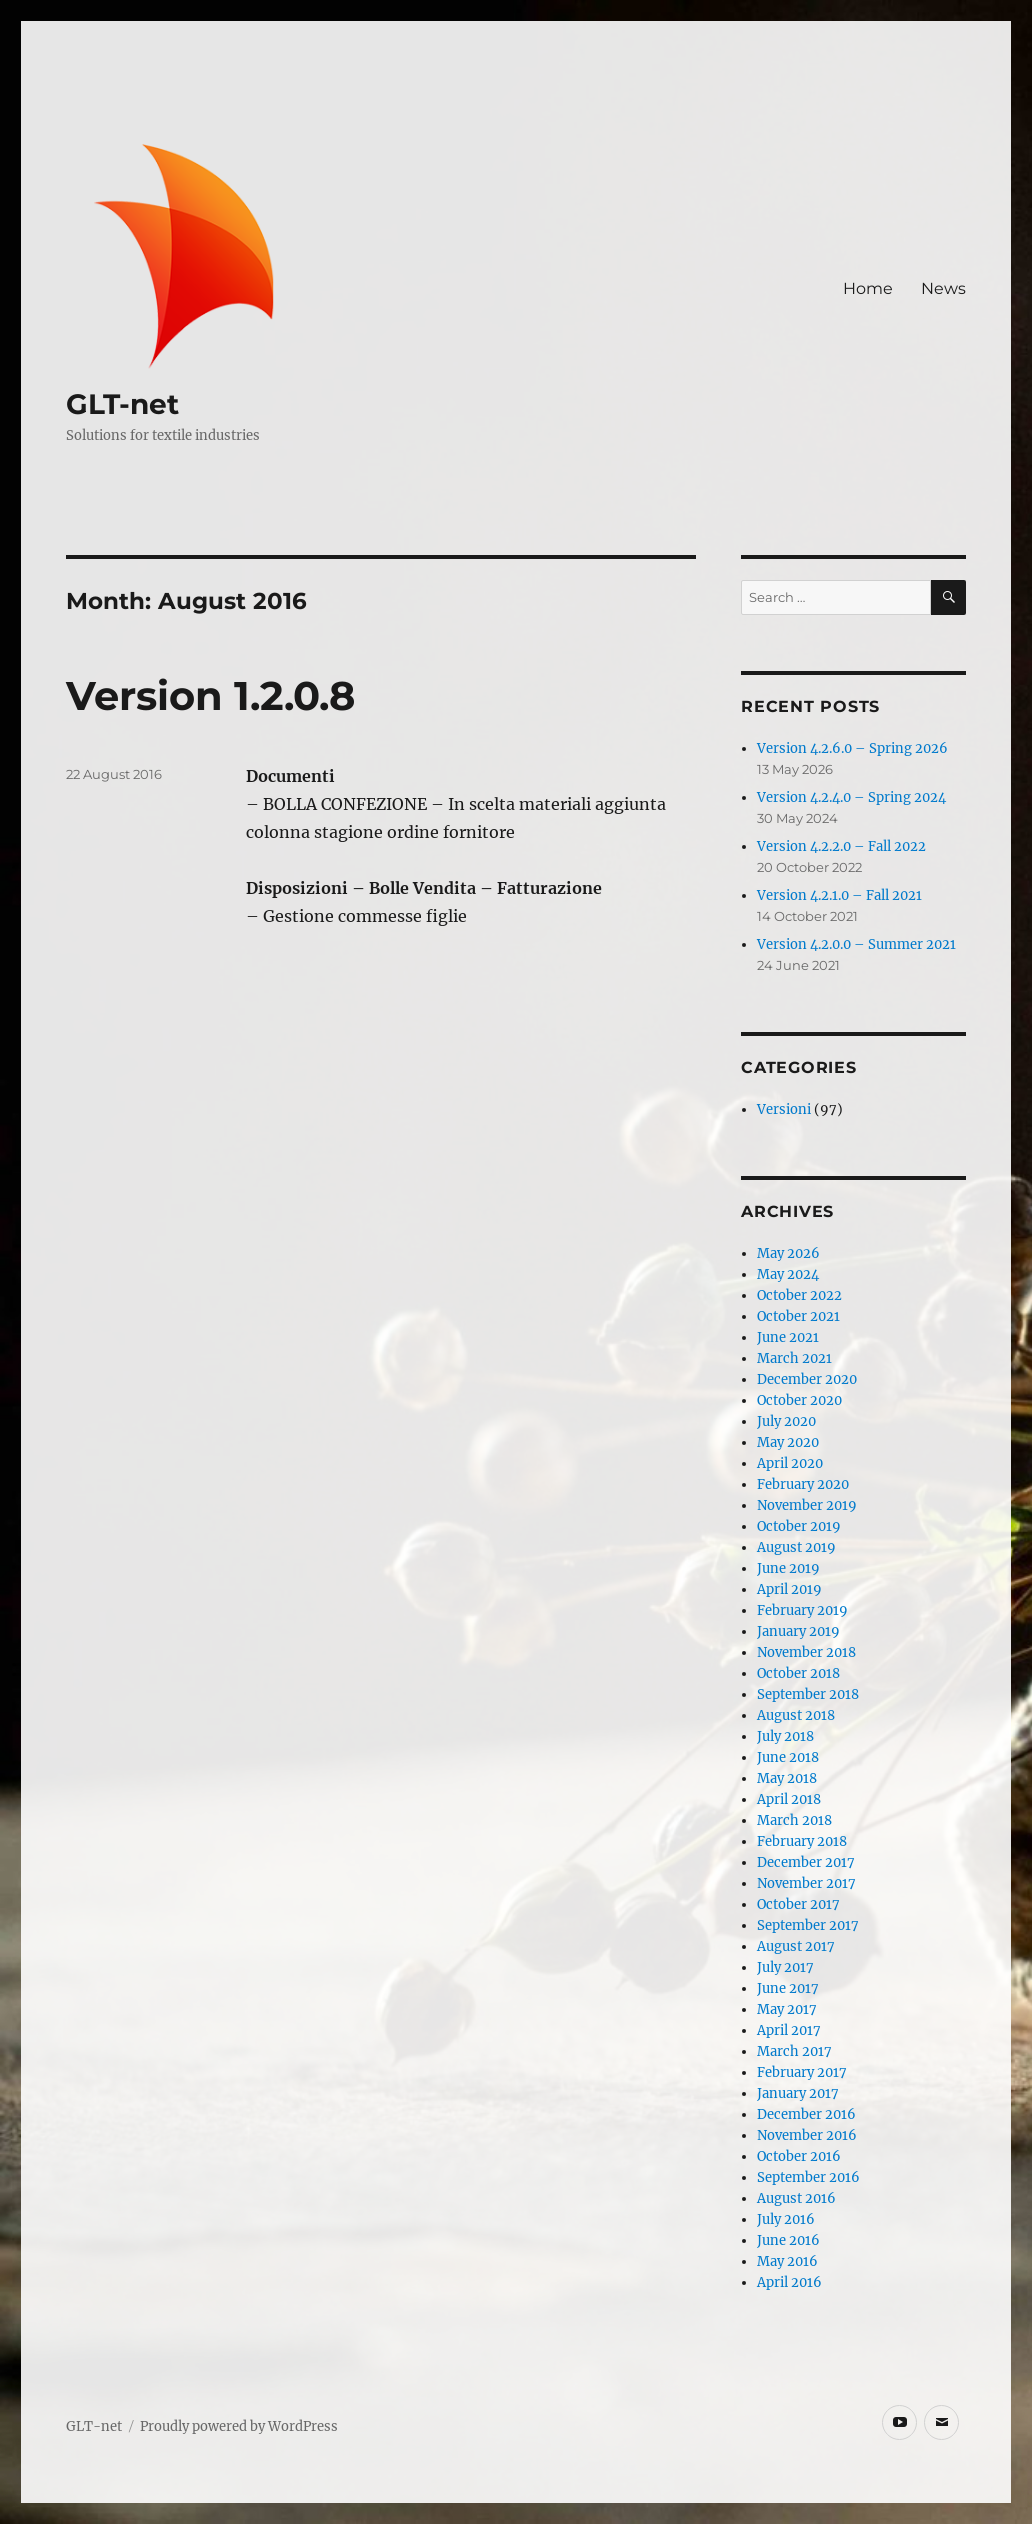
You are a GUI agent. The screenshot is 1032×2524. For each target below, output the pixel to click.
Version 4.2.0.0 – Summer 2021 (856, 944)
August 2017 (796, 1946)
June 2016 (788, 2240)
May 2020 (788, 1442)
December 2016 (806, 2114)
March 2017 (794, 2051)
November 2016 (807, 2135)
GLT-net (122, 404)
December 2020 (807, 1379)
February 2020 (803, 1484)
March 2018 (794, 1820)
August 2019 (796, 1547)
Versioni (784, 1109)
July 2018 (785, 1736)
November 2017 (806, 1883)
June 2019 (788, 1568)
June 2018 (788, 1757)
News (943, 288)
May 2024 (788, 1274)
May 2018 (787, 1778)
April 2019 (789, 1589)
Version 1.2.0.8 (210, 695)
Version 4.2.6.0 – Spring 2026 (852, 748)
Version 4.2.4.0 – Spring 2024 (851, 797)
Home (868, 288)
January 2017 (798, 2093)
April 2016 (789, 2282)
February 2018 (802, 1841)
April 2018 (789, 1799)
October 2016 (799, 2156)
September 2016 (808, 2177)
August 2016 (796, 2198)
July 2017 (785, 1967)
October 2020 (799, 1400)
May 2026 (788, 1253)
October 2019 (799, 1526)
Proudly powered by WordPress (239, 2426)
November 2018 (806, 1652)
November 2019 (807, 1505)
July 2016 (786, 2219)
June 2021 (788, 1337)
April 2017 (789, 2030)
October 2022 (799, 1295)
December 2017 (806, 1862)
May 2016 (787, 2261)
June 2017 (788, 1988)
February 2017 (802, 2072)
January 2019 (798, 1631)
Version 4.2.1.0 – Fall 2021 (839, 895)
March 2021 (794, 1358)
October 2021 (798, 1316)
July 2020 (786, 1421)
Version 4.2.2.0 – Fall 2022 (841, 846)
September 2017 (808, 1925)
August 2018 (796, 1715)
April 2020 (790, 1463)
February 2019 (802, 1610)
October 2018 (798, 1673)
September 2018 (808, 1694)
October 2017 (798, 1904)
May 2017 (787, 2009)
